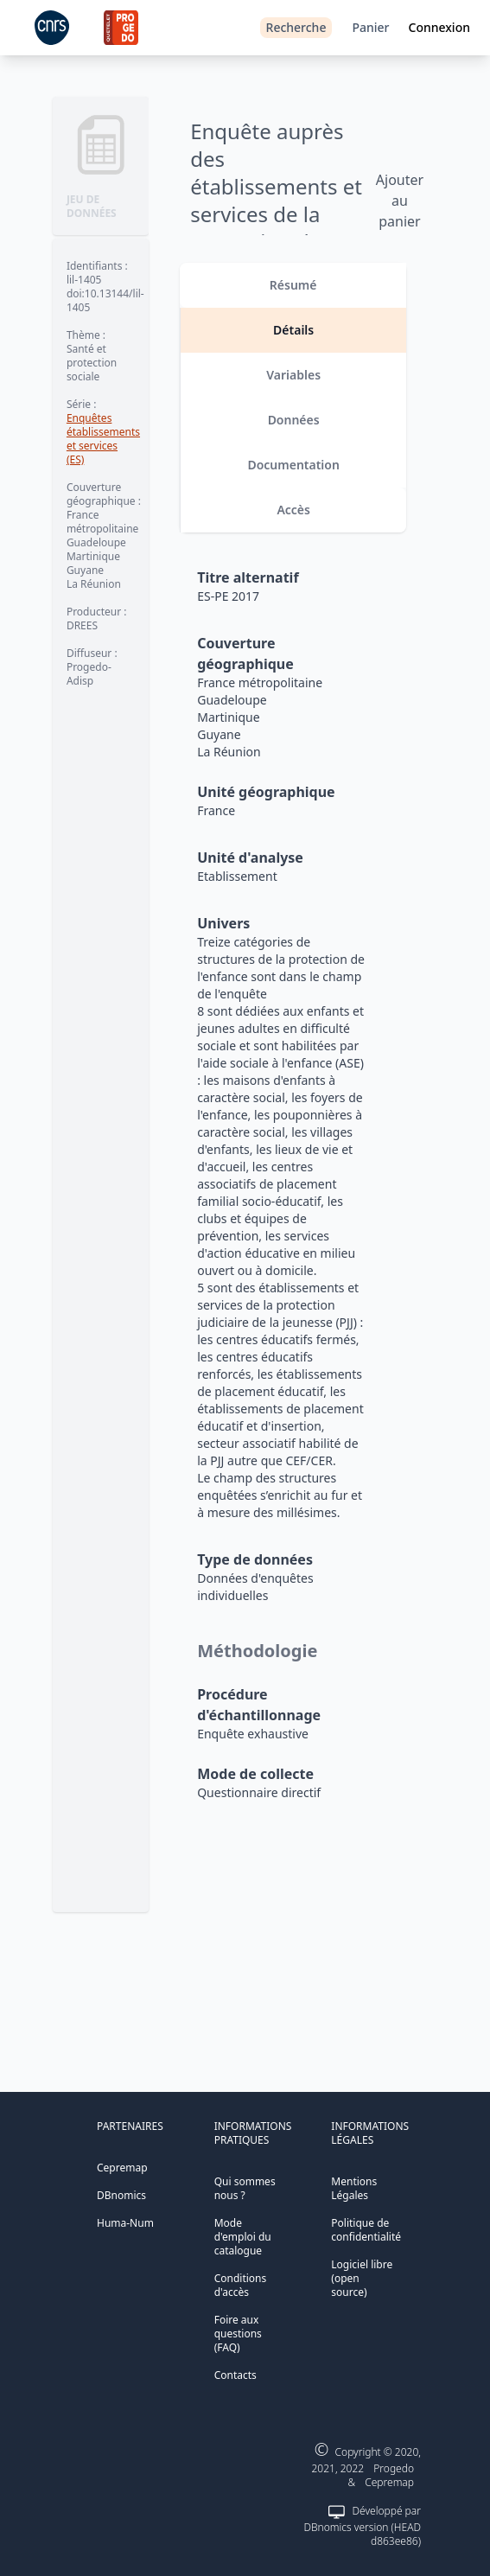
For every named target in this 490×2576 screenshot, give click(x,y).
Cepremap (122, 2167)
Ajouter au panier (399, 200)
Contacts (235, 2375)
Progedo (393, 2468)
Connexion (439, 27)
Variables (293, 375)
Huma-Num (125, 2223)
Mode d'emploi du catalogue (242, 2237)
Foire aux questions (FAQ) (238, 2333)
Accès (293, 509)
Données (294, 419)
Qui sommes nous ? (245, 2188)
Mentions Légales (354, 2188)
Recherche (296, 27)
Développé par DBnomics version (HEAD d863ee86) (362, 2525)
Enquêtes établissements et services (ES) (103, 439)
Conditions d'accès (240, 2285)
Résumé (293, 285)
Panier (370, 27)
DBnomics (121, 2195)
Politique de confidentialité (366, 2230)
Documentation (293, 464)
